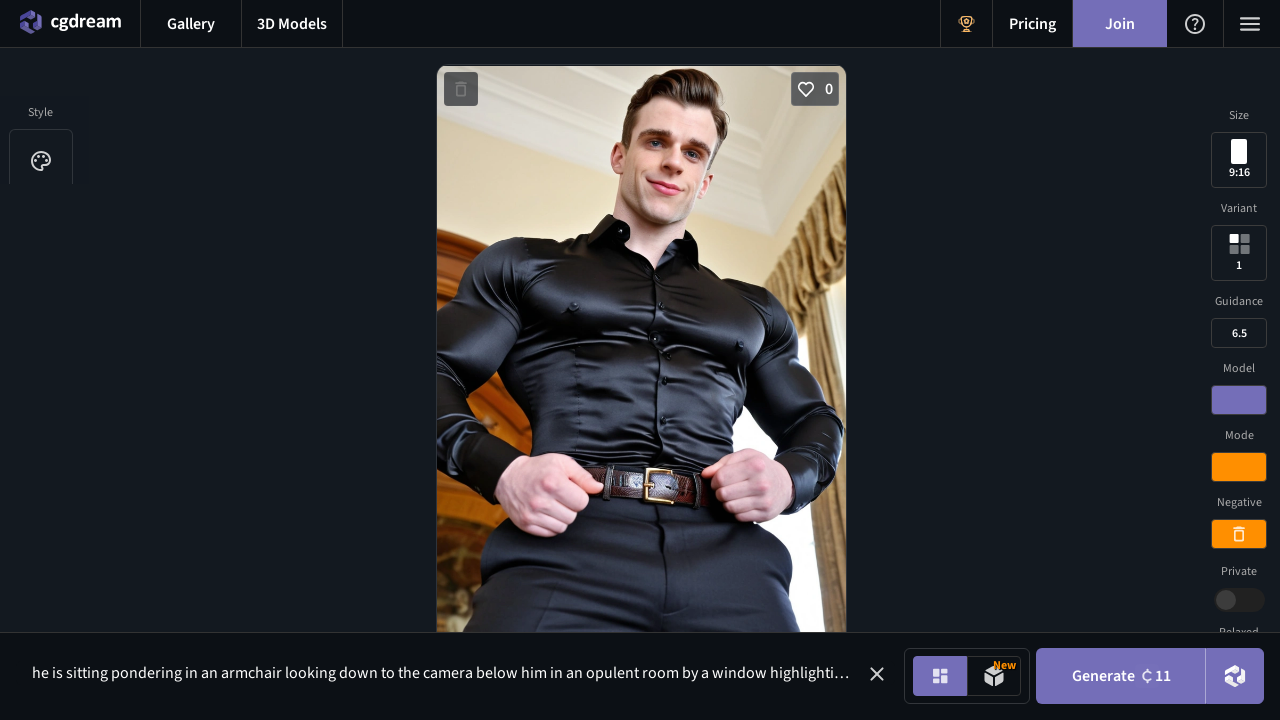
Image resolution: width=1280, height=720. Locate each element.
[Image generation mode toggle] (940, 676)
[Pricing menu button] (1032, 23)
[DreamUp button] (1235, 676)
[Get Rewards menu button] (966, 23)
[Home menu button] (70, 23)
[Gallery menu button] (191, 23)
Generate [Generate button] (1121, 676)
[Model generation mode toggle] (994, 676)
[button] (877, 674)
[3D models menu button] (292, 23)
